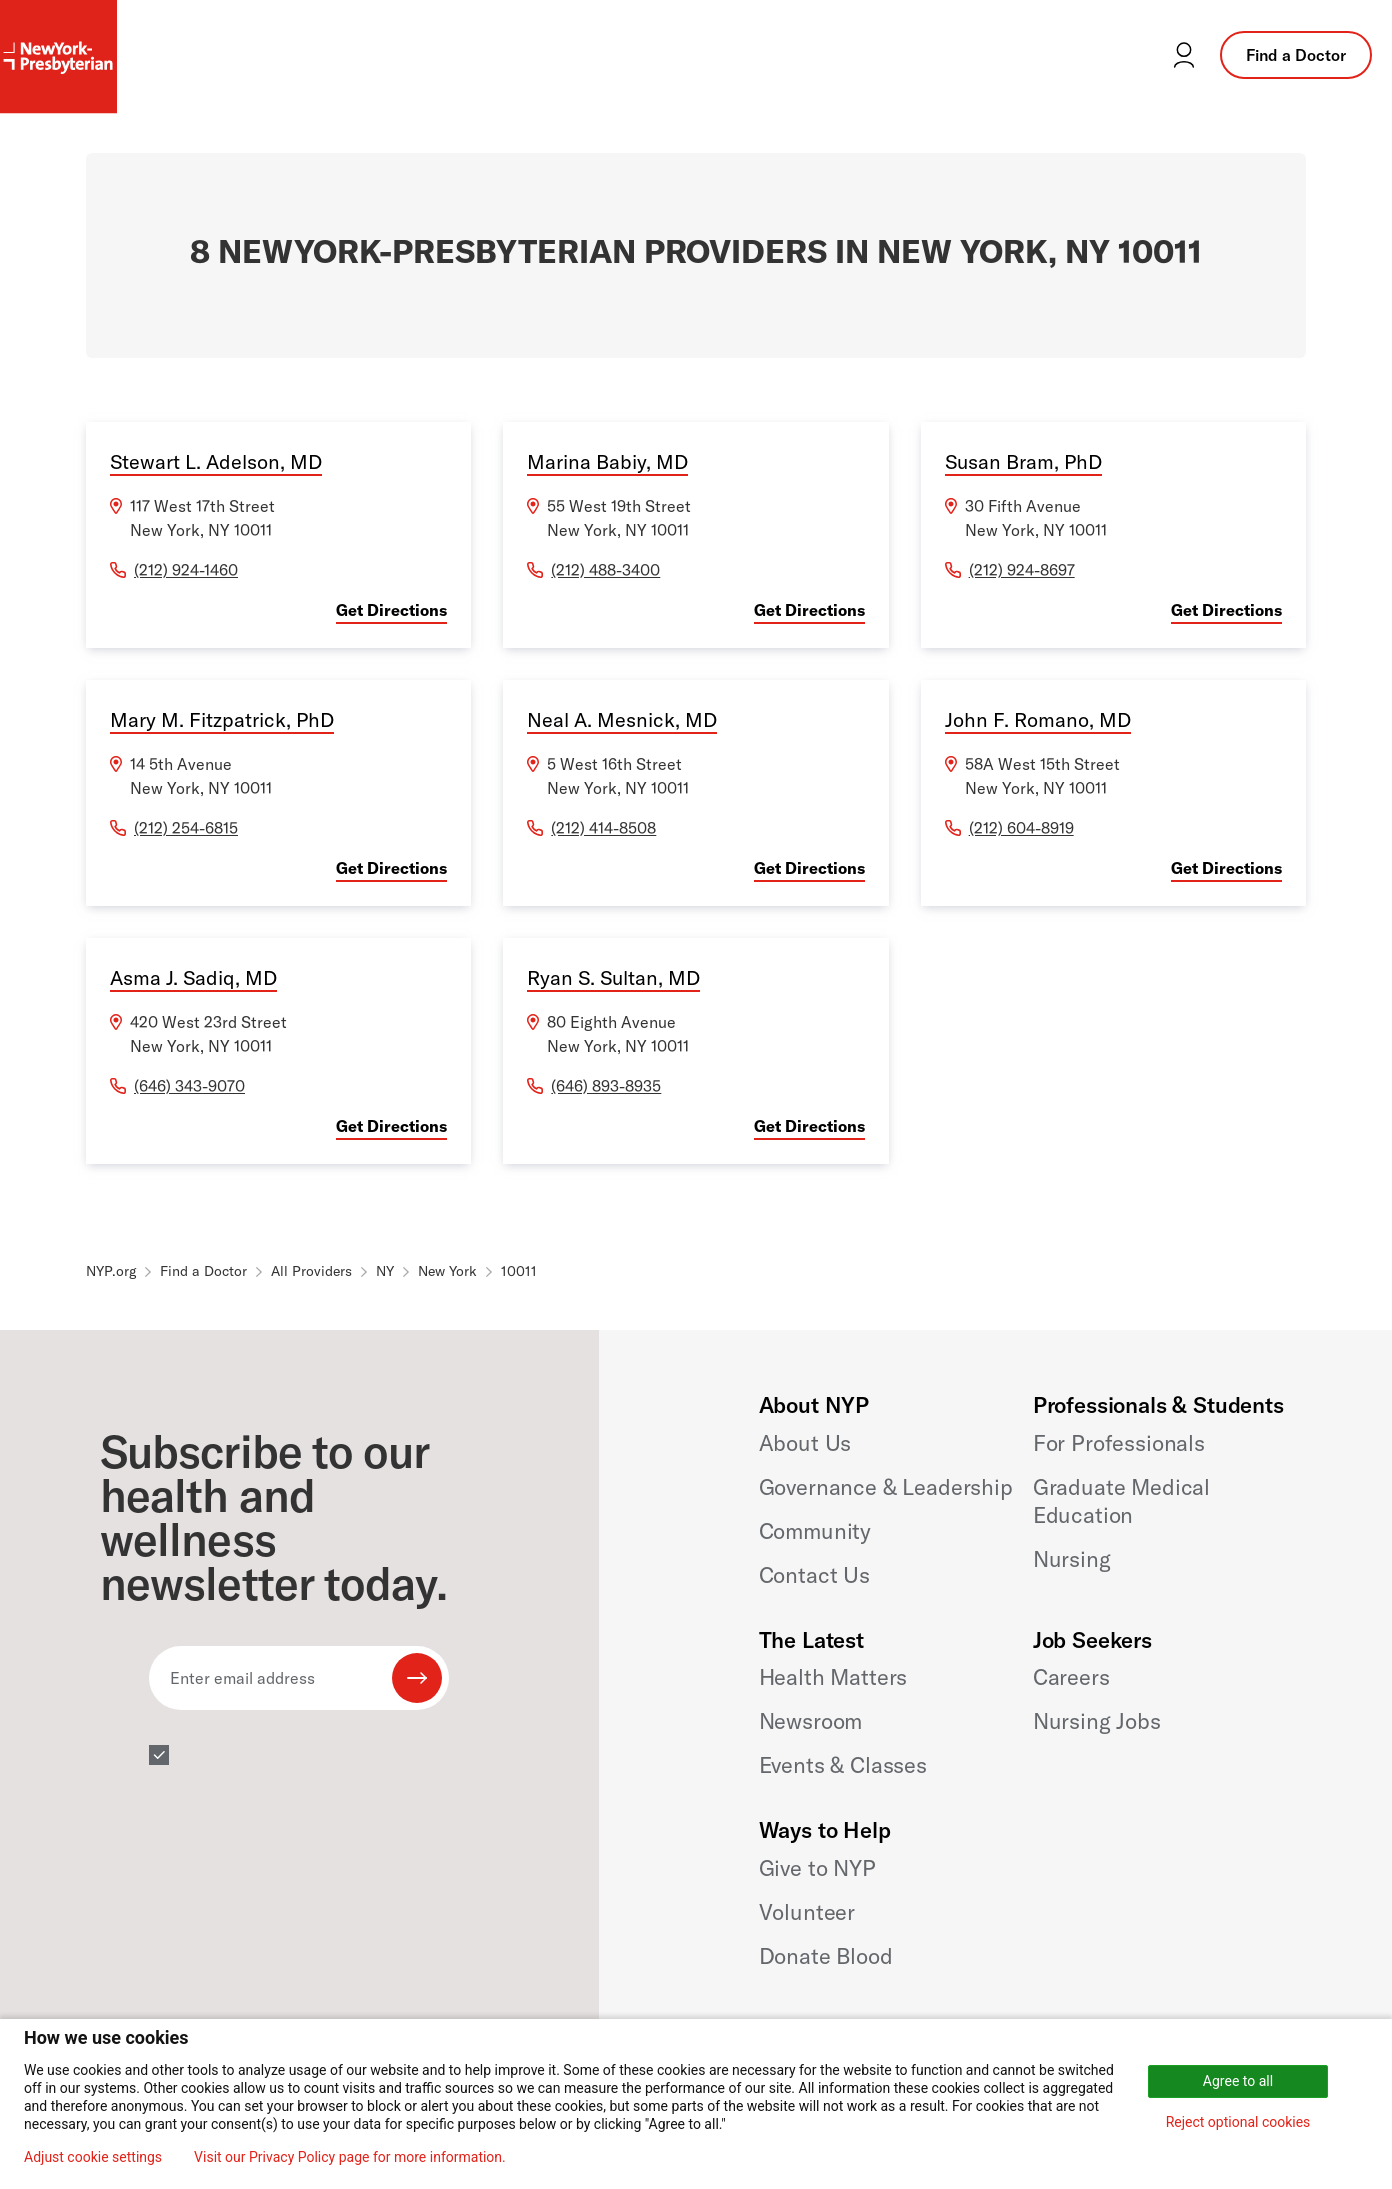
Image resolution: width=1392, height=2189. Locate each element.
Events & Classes (843, 1765)
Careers (1071, 1677)
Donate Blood (826, 1956)
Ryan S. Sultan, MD (613, 977)
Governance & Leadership (886, 1487)
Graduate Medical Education (1121, 1501)
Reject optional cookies (1238, 2122)
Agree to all (1238, 2081)
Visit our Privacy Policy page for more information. (350, 2157)
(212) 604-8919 (1021, 828)
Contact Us (814, 1575)
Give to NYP (817, 1868)
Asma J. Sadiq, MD (193, 977)
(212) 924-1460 (186, 570)
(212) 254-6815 (186, 828)
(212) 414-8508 (603, 828)
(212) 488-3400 (605, 570)
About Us (805, 1443)
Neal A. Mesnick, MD (622, 719)
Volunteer (807, 1912)
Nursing (1072, 1559)
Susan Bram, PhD (1023, 461)
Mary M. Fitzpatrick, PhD (222, 719)
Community (815, 1531)
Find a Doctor (1296, 55)
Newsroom (811, 1721)
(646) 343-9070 (189, 1086)
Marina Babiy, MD (607, 461)
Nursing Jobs (1097, 1721)
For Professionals (1119, 1443)
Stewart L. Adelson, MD (216, 461)
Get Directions (391, 610)
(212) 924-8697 (1022, 570)
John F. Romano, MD (1038, 719)
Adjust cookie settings (93, 2157)
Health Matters (833, 1677)
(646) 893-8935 (606, 1086)
